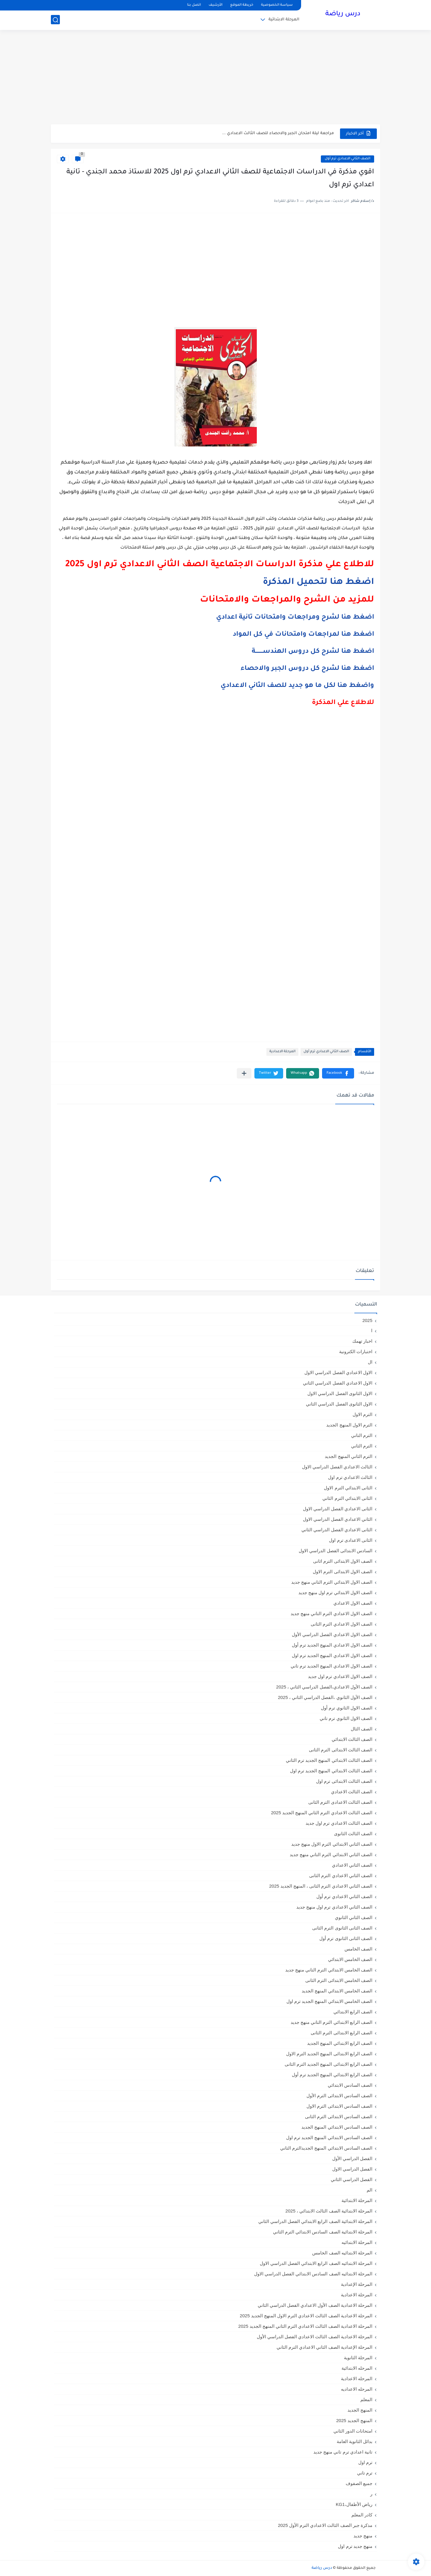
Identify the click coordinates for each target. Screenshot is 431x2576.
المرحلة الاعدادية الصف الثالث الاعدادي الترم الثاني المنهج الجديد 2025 (305, 2326)
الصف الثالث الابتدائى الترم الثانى (340, 1749)
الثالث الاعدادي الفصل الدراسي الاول (337, 1466)
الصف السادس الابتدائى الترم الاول (339, 2106)
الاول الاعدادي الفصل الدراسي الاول (338, 1372)
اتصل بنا (194, 5)
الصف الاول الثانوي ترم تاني (346, 1718)
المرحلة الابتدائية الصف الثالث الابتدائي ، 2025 (329, 2210)
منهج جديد (362, 2535)
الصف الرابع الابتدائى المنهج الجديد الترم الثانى (328, 2064)
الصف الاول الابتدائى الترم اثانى (342, 1561)
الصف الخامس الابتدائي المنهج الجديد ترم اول (329, 2001)
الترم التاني (361, 1435)
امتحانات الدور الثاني (352, 2430)
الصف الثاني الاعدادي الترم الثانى (340, 1875)
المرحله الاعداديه (356, 2389)
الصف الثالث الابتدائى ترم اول (344, 1781)
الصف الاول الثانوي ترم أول (346, 1707)
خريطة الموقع (241, 5)
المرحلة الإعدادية (356, 2284)
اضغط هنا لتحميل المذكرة (318, 582)
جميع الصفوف (359, 2483)
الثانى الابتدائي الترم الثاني (347, 1498)
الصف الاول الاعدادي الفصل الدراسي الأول (332, 1634)
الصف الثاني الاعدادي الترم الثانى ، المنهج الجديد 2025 (320, 1886)
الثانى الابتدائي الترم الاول (348, 1487)
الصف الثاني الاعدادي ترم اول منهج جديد (334, 1906)
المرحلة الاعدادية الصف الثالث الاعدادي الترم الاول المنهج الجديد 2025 (306, 2315)
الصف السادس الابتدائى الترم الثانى (338, 2116)
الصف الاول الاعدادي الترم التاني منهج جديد (331, 1613)
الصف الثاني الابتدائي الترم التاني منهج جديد (331, 1854)
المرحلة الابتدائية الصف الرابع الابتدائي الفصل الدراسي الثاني (315, 2221)
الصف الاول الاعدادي (352, 1603)
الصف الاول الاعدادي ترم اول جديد (340, 1676)
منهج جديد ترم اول (355, 2546)
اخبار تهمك (362, 1341)
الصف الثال (361, 1728)
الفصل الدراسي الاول (352, 2168)
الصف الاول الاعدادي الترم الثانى (341, 1624)
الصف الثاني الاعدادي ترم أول (347, 159)
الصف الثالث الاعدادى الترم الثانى (340, 1802)
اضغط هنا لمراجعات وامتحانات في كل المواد (303, 634)
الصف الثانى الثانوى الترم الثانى (342, 1927)
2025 (367, 1320)
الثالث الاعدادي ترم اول (350, 1477)
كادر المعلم (361, 2514)
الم (369, 2189)
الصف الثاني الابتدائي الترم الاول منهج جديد (331, 1844)
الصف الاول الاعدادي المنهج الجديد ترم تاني (331, 1665)
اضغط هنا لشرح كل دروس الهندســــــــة (313, 651)
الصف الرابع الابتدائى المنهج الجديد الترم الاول (329, 2053)
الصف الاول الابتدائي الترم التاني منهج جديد (331, 1582)
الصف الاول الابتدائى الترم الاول (342, 1571)
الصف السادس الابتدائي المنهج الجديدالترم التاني (326, 2148)
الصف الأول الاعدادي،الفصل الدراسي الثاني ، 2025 (324, 1686)
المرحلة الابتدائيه (357, 2242)
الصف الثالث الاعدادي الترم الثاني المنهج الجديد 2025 (321, 1812)
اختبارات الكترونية (355, 1351)
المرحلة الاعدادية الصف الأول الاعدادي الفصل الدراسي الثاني (315, 2305)
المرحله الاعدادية (356, 2378)
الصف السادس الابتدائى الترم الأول (339, 2095)
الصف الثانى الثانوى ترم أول (345, 1938)
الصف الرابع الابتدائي (352, 2011)
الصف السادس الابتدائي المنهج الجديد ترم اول (329, 2137)
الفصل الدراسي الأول (352, 2158)
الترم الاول (362, 1414)
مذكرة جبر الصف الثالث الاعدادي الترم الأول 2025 (325, 2525)
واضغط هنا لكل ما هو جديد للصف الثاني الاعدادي (297, 686)
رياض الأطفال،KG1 (354, 2504)
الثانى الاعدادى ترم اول (350, 1540)
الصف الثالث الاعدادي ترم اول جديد (339, 1823)
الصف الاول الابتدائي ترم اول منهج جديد (335, 1592)
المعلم (366, 2399)
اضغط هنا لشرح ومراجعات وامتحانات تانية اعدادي (295, 617)
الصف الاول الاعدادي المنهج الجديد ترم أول (332, 1644)
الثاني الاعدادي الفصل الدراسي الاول (337, 1519)
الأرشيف (215, 5)
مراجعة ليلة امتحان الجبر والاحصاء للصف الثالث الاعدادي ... (278, 133)
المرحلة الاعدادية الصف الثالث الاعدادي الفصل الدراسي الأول (314, 2336)
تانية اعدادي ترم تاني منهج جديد (342, 2451)
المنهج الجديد (359, 2410)
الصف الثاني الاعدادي (352, 1865)
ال (370, 1362)
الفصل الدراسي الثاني (351, 2179)
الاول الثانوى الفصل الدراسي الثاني (339, 1403)
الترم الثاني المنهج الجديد (348, 1456)
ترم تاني (364, 2472)
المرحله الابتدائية (357, 2368)
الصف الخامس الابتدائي (350, 1959)
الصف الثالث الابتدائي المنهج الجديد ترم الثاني (329, 1760)
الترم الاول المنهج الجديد (349, 1424)
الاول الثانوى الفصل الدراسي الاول (339, 1393)
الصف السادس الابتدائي (350, 2085)
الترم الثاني (361, 1445)
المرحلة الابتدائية (283, 19)
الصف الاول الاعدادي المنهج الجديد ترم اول (332, 1655)
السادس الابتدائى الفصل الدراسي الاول (335, 1550)
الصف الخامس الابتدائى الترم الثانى (338, 1980)
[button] (338, 1073)
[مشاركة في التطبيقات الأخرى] (244, 1073)
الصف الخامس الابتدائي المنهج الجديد (337, 1990)
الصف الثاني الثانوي (353, 1917)
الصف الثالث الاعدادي (351, 1791)
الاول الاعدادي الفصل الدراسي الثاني (337, 1382)
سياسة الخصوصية (277, 5)
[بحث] (55, 20)
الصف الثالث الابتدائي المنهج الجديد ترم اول (331, 1770)
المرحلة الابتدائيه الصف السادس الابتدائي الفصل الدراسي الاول (313, 2273)
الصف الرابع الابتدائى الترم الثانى (341, 2032)
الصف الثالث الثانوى (353, 1833)
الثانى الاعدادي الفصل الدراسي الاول (337, 1508)
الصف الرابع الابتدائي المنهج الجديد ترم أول (332, 2074)
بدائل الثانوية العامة (354, 2441)
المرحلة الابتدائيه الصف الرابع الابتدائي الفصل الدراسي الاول (316, 2263)
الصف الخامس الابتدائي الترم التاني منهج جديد (328, 1969)
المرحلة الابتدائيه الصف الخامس (342, 2252)
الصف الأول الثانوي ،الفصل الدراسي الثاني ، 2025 (325, 1697)
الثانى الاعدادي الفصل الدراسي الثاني (336, 1529)
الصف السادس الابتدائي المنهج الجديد (336, 2127)
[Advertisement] (215, 78)
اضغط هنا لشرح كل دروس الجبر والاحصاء (307, 669)
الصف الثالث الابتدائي (352, 1739)
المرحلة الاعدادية (282, 1052)
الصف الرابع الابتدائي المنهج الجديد (339, 2043)
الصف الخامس (358, 1948)
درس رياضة (342, 14)
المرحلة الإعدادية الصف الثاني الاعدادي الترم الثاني (324, 2347)
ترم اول (365, 2462)
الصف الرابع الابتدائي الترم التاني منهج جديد (331, 2022)
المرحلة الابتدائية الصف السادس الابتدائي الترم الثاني (322, 2231)
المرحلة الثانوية (358, 2357)
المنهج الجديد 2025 (354, 2420)
